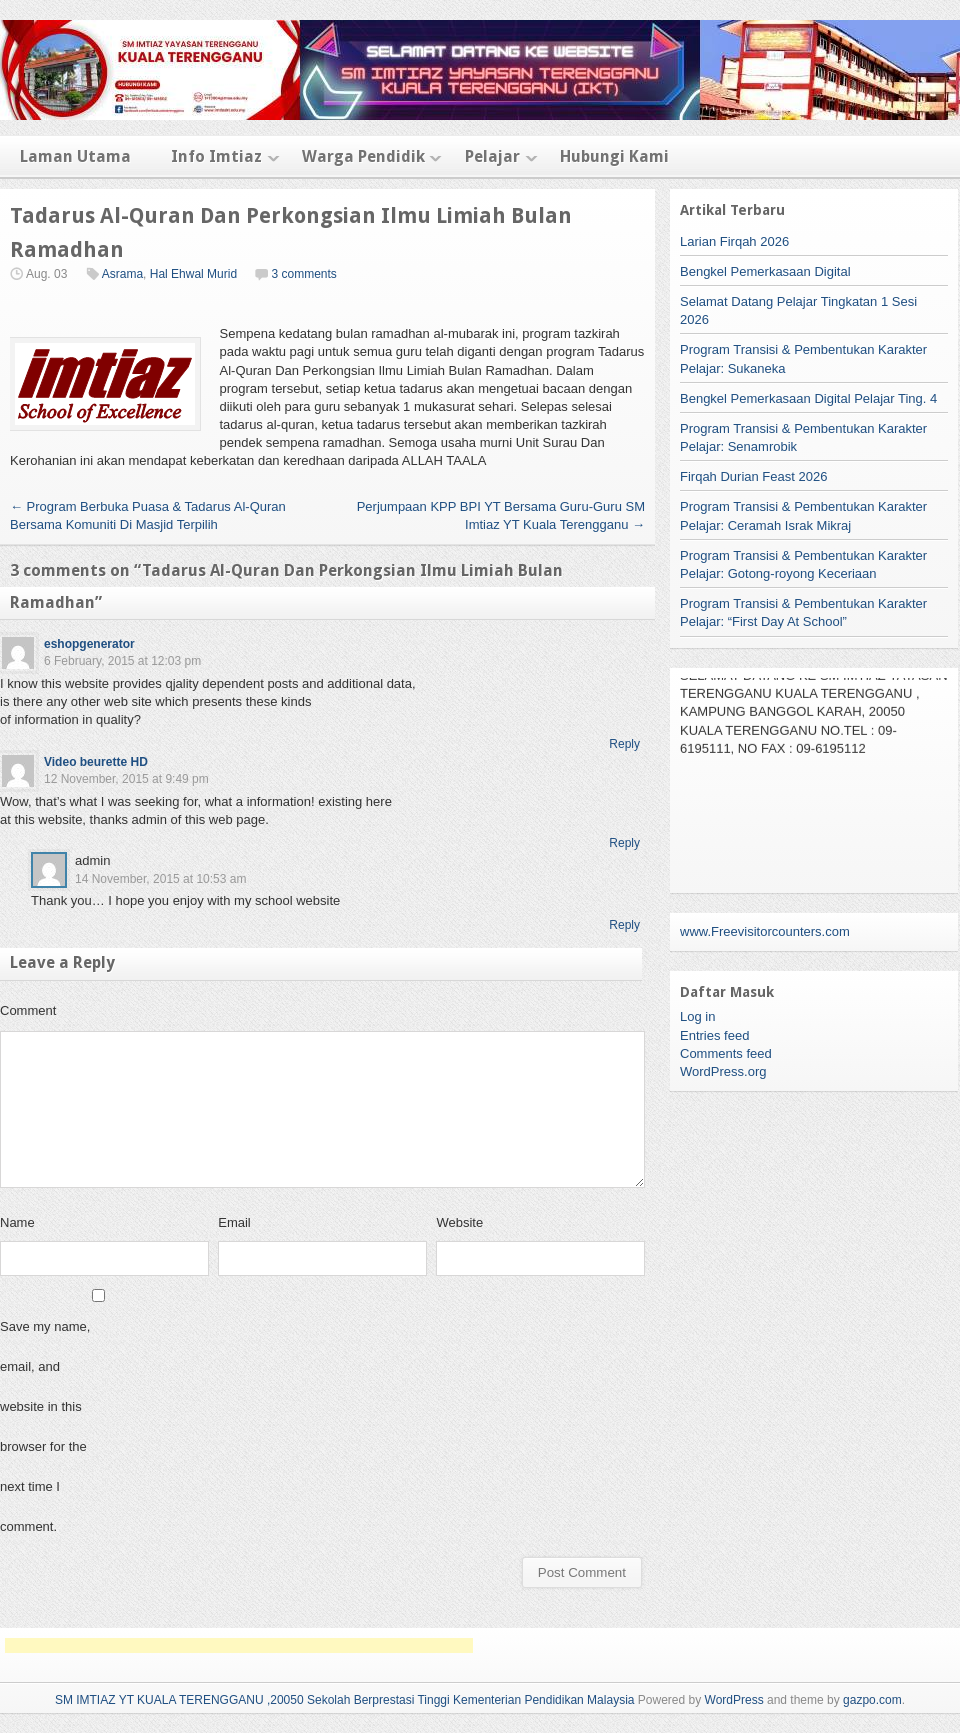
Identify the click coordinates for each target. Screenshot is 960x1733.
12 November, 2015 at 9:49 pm (126, 779)
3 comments (303, 274)
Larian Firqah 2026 (734, 241)
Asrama (122, 274)
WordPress (734, 1700)
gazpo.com (872, 1700)
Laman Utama (75, 156)
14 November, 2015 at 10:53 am (160, 879)
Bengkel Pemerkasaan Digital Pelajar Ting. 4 (808, 398)
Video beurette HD (96, 762)
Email (234, 1222)
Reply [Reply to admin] (624, 925)
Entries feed (714, 1035)
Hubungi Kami (614, 156)
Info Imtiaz (216, 156)
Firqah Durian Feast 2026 (753, 476)
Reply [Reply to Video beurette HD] (624, 843)
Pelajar (492, 156)
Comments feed (726, 1053)
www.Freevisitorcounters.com (765, 931)
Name (17, 1222)
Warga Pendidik (363, 156)
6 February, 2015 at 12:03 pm (122, 661)
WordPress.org (723, 1071)
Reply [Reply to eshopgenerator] (624, 744)
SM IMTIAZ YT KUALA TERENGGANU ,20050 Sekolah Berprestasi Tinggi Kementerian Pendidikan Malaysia (345, 1700)
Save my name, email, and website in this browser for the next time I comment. (45, 1426)
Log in (697, 1016)
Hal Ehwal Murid (193, 274)
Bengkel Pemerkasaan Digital (765, 271)
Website (459, 1222)
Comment (28, 1010)
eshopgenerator (89, 644)
